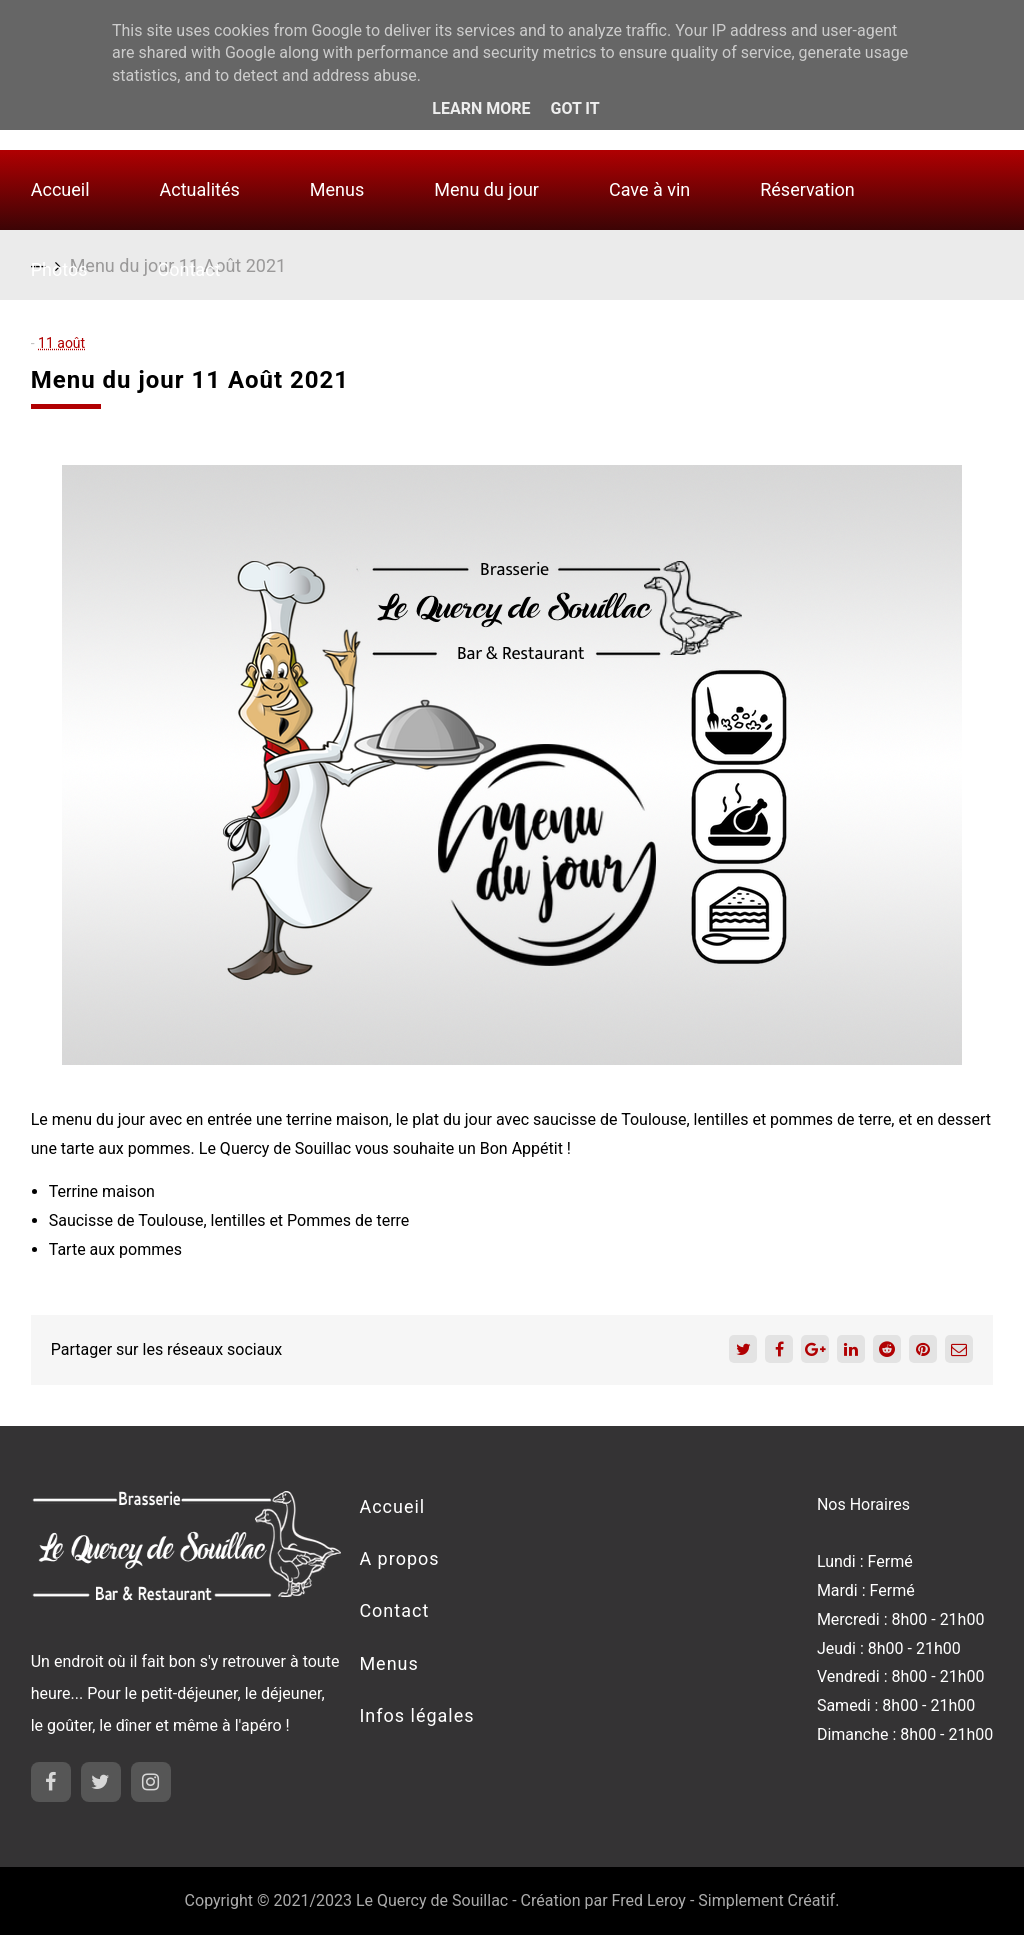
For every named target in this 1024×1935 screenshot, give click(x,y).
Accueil (60, 189)
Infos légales (416, 1715)
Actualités (200, 189)
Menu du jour (486, 189)
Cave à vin (649, 189)
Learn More (481, 108)
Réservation (807, 189)
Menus (337, 189)
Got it (574, 108)
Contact (189, 269)
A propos (399, 1558)
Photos (59, 269)
